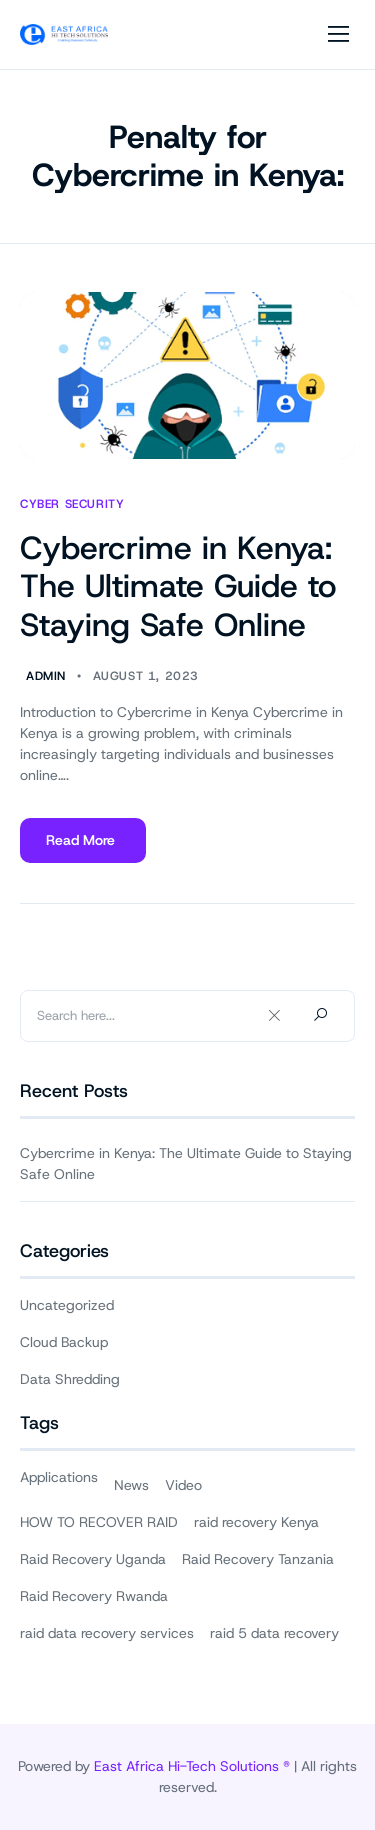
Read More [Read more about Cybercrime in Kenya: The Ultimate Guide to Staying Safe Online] (82, 847)
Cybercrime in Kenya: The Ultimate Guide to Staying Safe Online (178, 586)
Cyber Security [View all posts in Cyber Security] (72, 504)
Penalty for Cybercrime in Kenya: (188, 156)
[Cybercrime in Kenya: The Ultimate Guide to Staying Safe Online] (187, 376)
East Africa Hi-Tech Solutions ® (192, 1766)
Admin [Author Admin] (46, 676)
